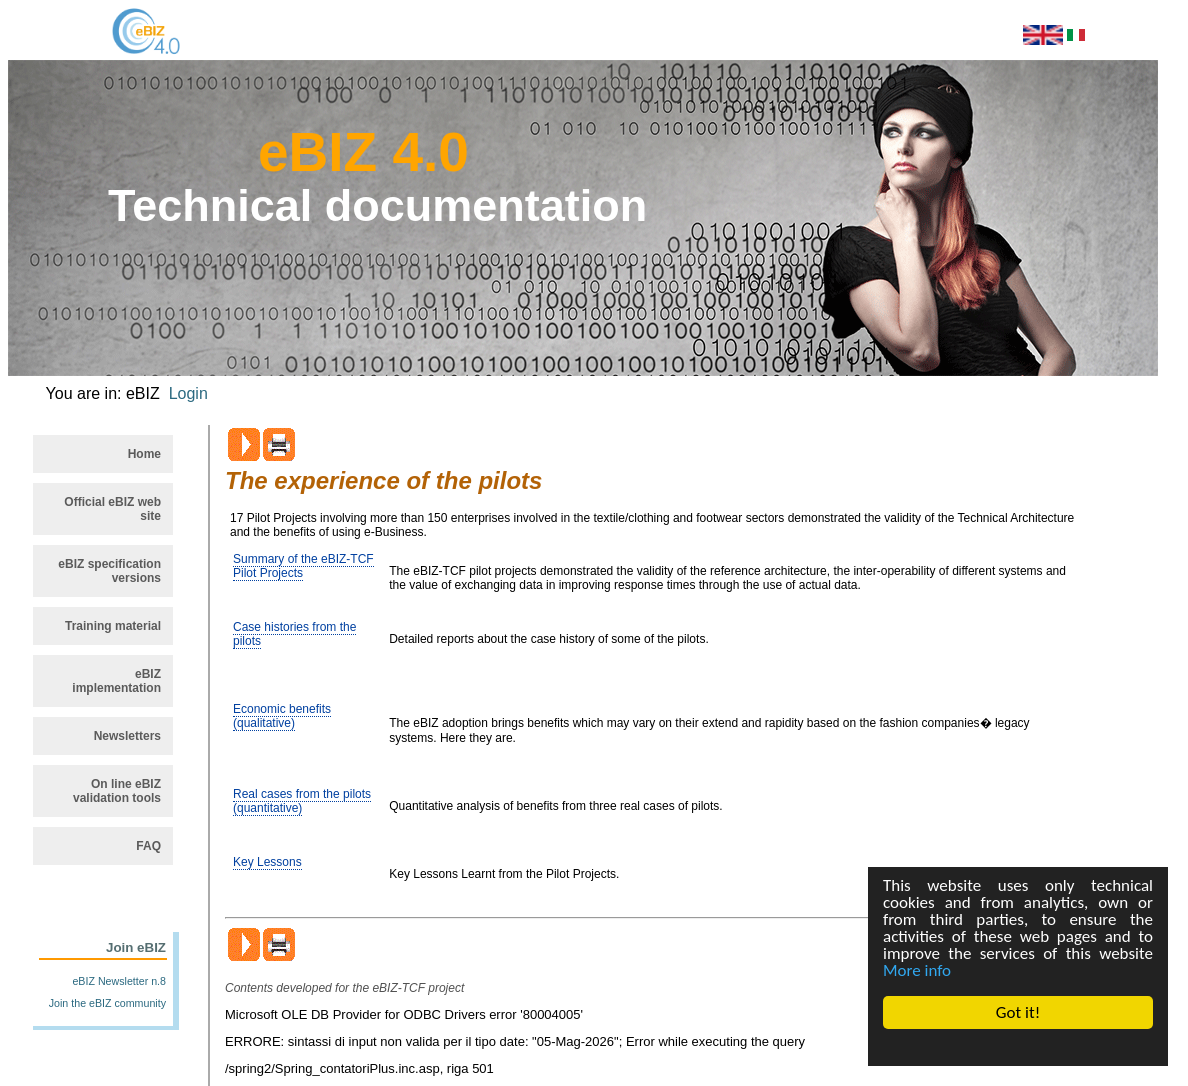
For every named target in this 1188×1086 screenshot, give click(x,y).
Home (144, 454)
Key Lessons (267, 862)
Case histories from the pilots (294, 634)
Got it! (1018, 1012)
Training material (113, 626)
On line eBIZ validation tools (117, 791)
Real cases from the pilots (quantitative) (302, 801)
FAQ (148, 846)
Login (188, 393)
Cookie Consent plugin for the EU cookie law (1018, 1047)
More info (917, 970)
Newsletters (127, 736)
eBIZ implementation (116, 681)
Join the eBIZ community (107, 1003)
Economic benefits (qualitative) (282, 716)
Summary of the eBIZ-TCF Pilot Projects (303, 566)
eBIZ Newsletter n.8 (119, 981)
